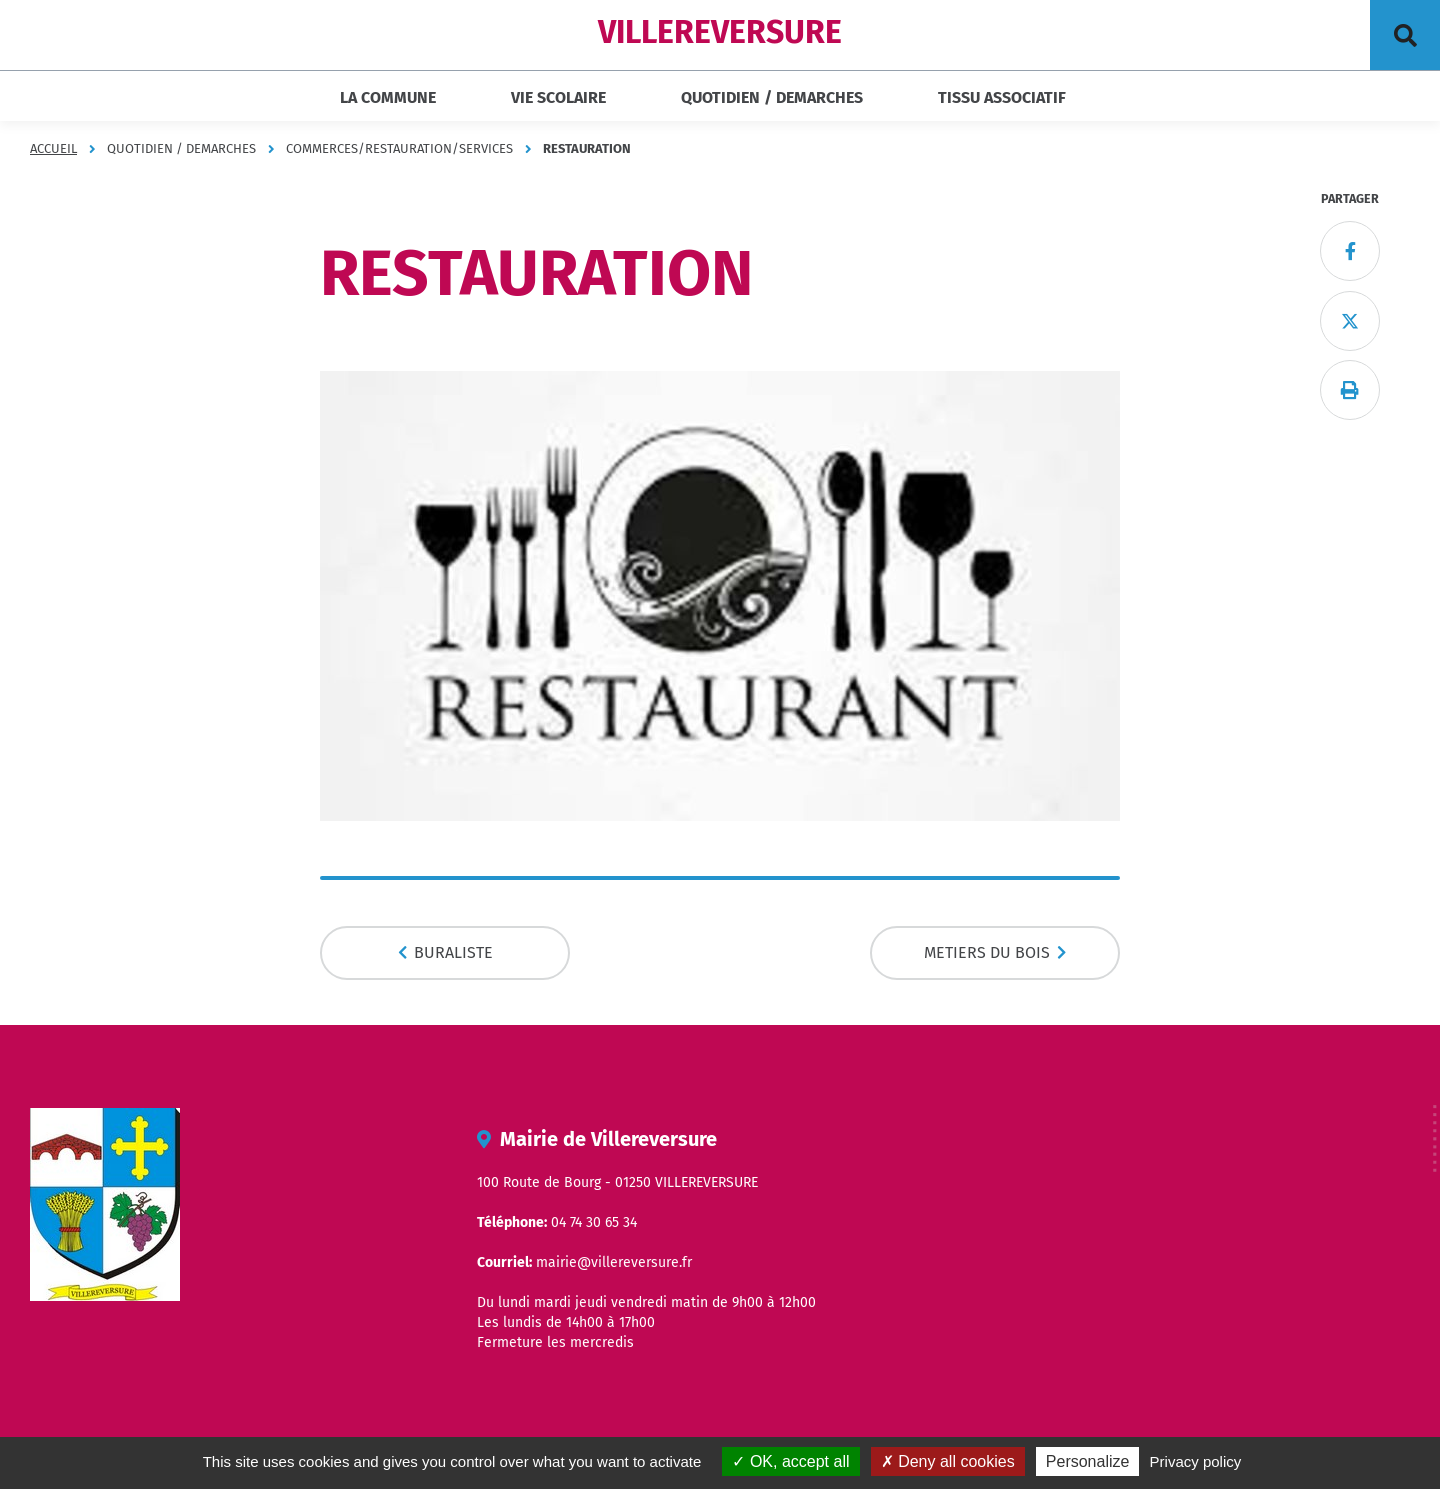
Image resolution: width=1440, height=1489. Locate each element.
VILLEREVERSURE (720, 32)
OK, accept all (790, 1461)
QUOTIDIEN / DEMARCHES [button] (772, 97)
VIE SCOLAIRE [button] (558, 97)
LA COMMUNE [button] (388, 97)
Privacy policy (1196, 1461)
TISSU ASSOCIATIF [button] (1002, 97)
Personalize (1088, 1461)
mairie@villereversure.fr (614, 1262)
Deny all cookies (948, 1461)
